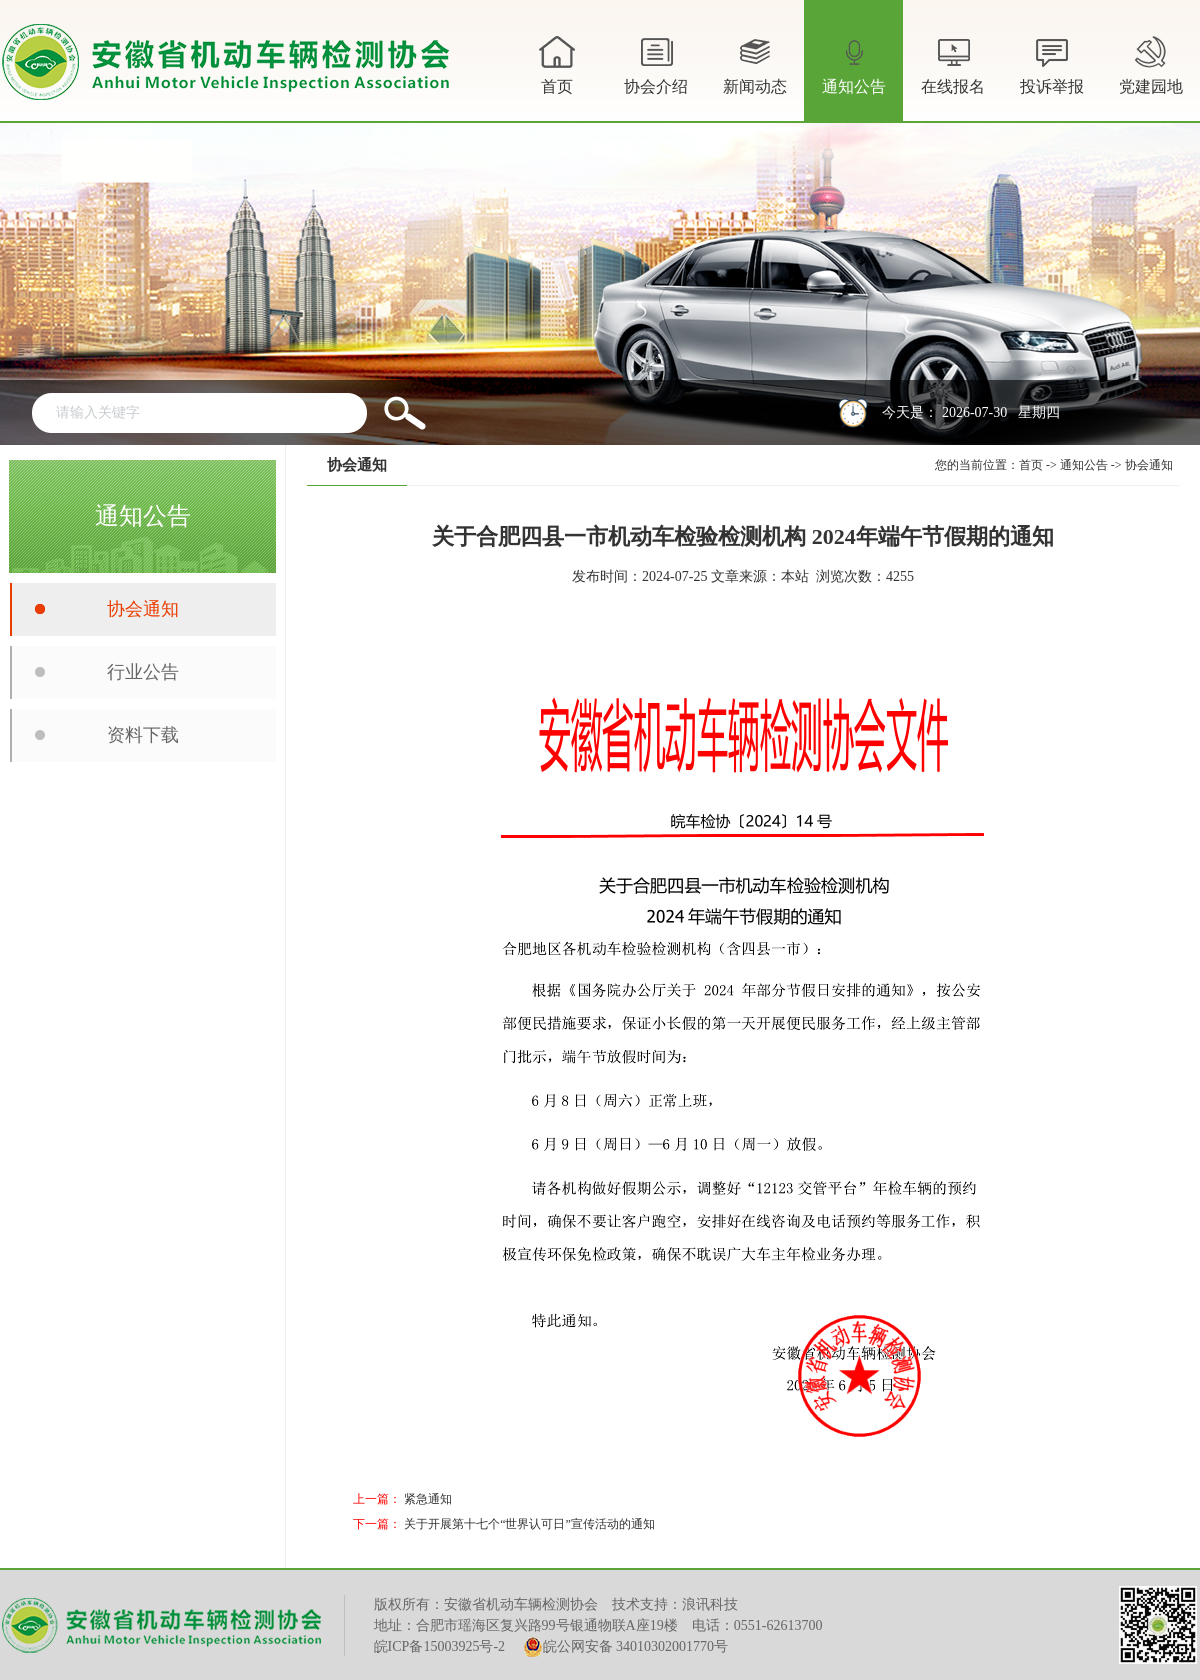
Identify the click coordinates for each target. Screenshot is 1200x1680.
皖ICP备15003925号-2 (439, 1646)
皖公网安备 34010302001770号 (626, 1647)
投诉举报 (1052, 63)
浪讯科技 (710, 1604)
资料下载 (143, 735)
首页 (557, 63)
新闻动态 (755, 76)
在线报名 (953, 63)
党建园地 (1151, 63)
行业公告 (143, 672)
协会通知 (143, 609)
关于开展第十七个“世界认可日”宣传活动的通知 (529, 1524)
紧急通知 (428, 1499)
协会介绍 (656, 76)
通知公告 (854, 76)
